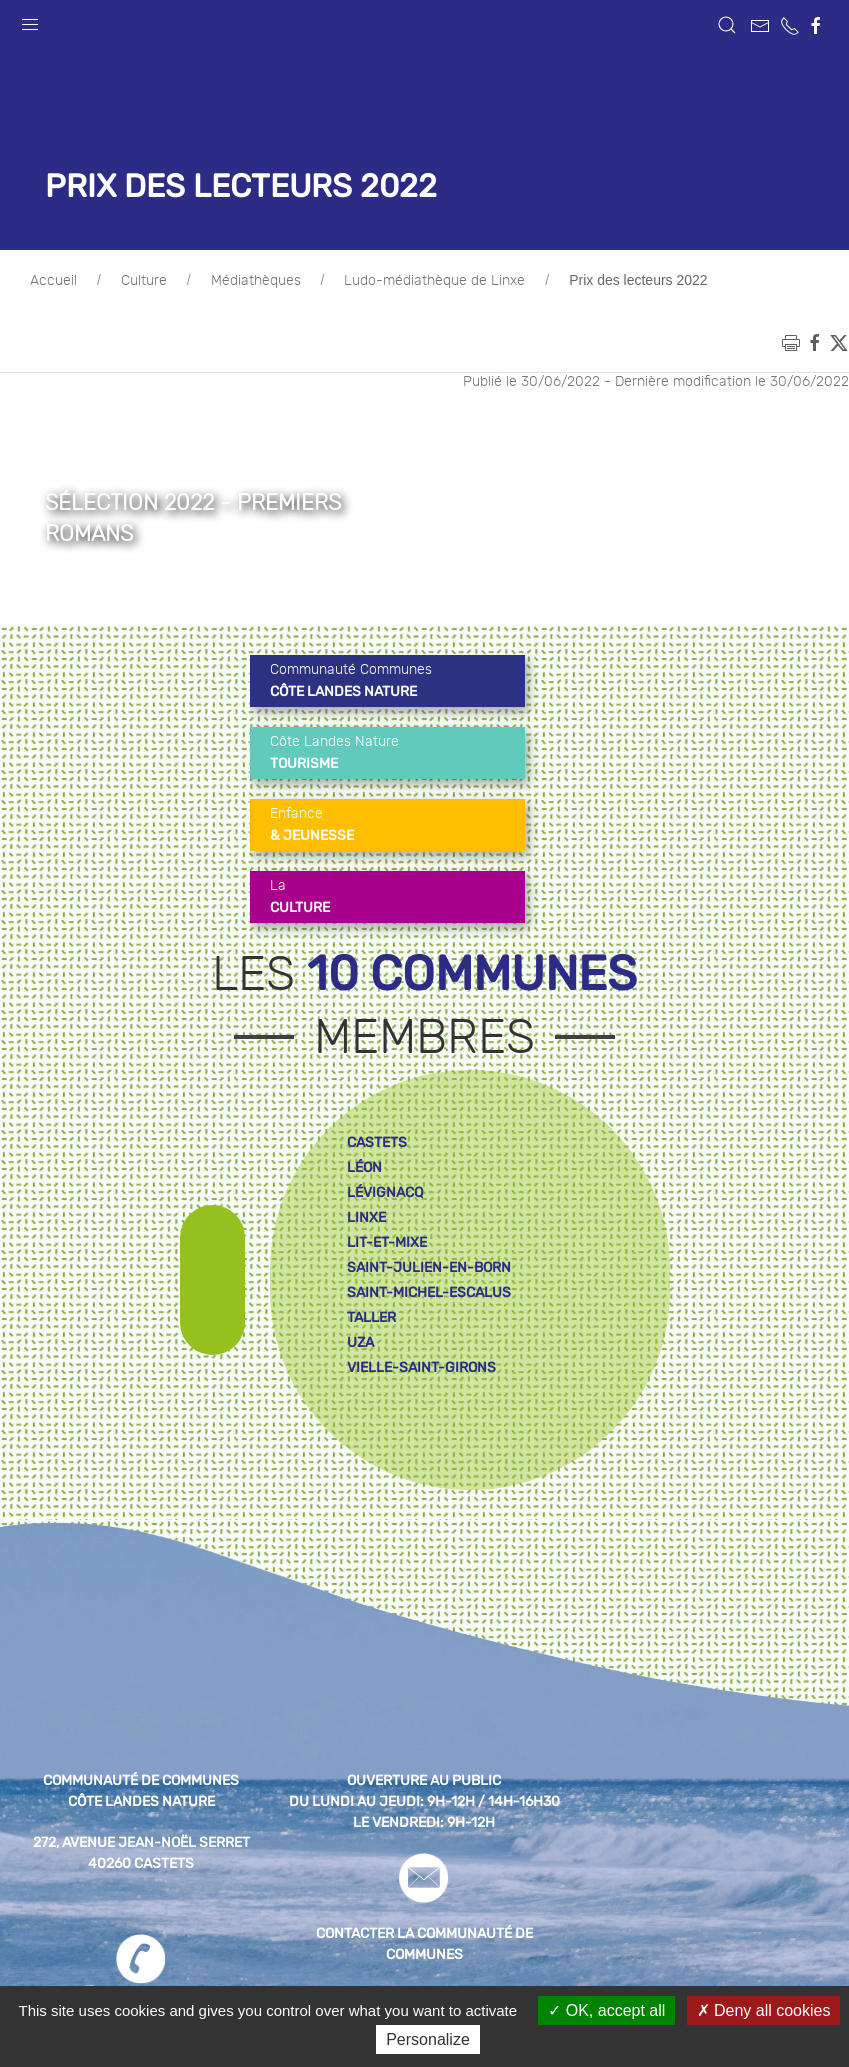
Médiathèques (256, 281)
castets (377, 1142)
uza (360, 1342)
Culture (144, 281)
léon (364, 1167)
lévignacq (385, 1192)
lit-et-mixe (387, 1242)
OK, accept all (606, 2010)
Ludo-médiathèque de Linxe (434, 281)
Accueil (53, 281)
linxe (366, 1217)
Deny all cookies (764, 2010)
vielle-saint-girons (421, 1367)
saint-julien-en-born (429, 1267)
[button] (30, 20)
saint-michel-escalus (429, 1292)
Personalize (428, 2039)
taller (371, 1317)
